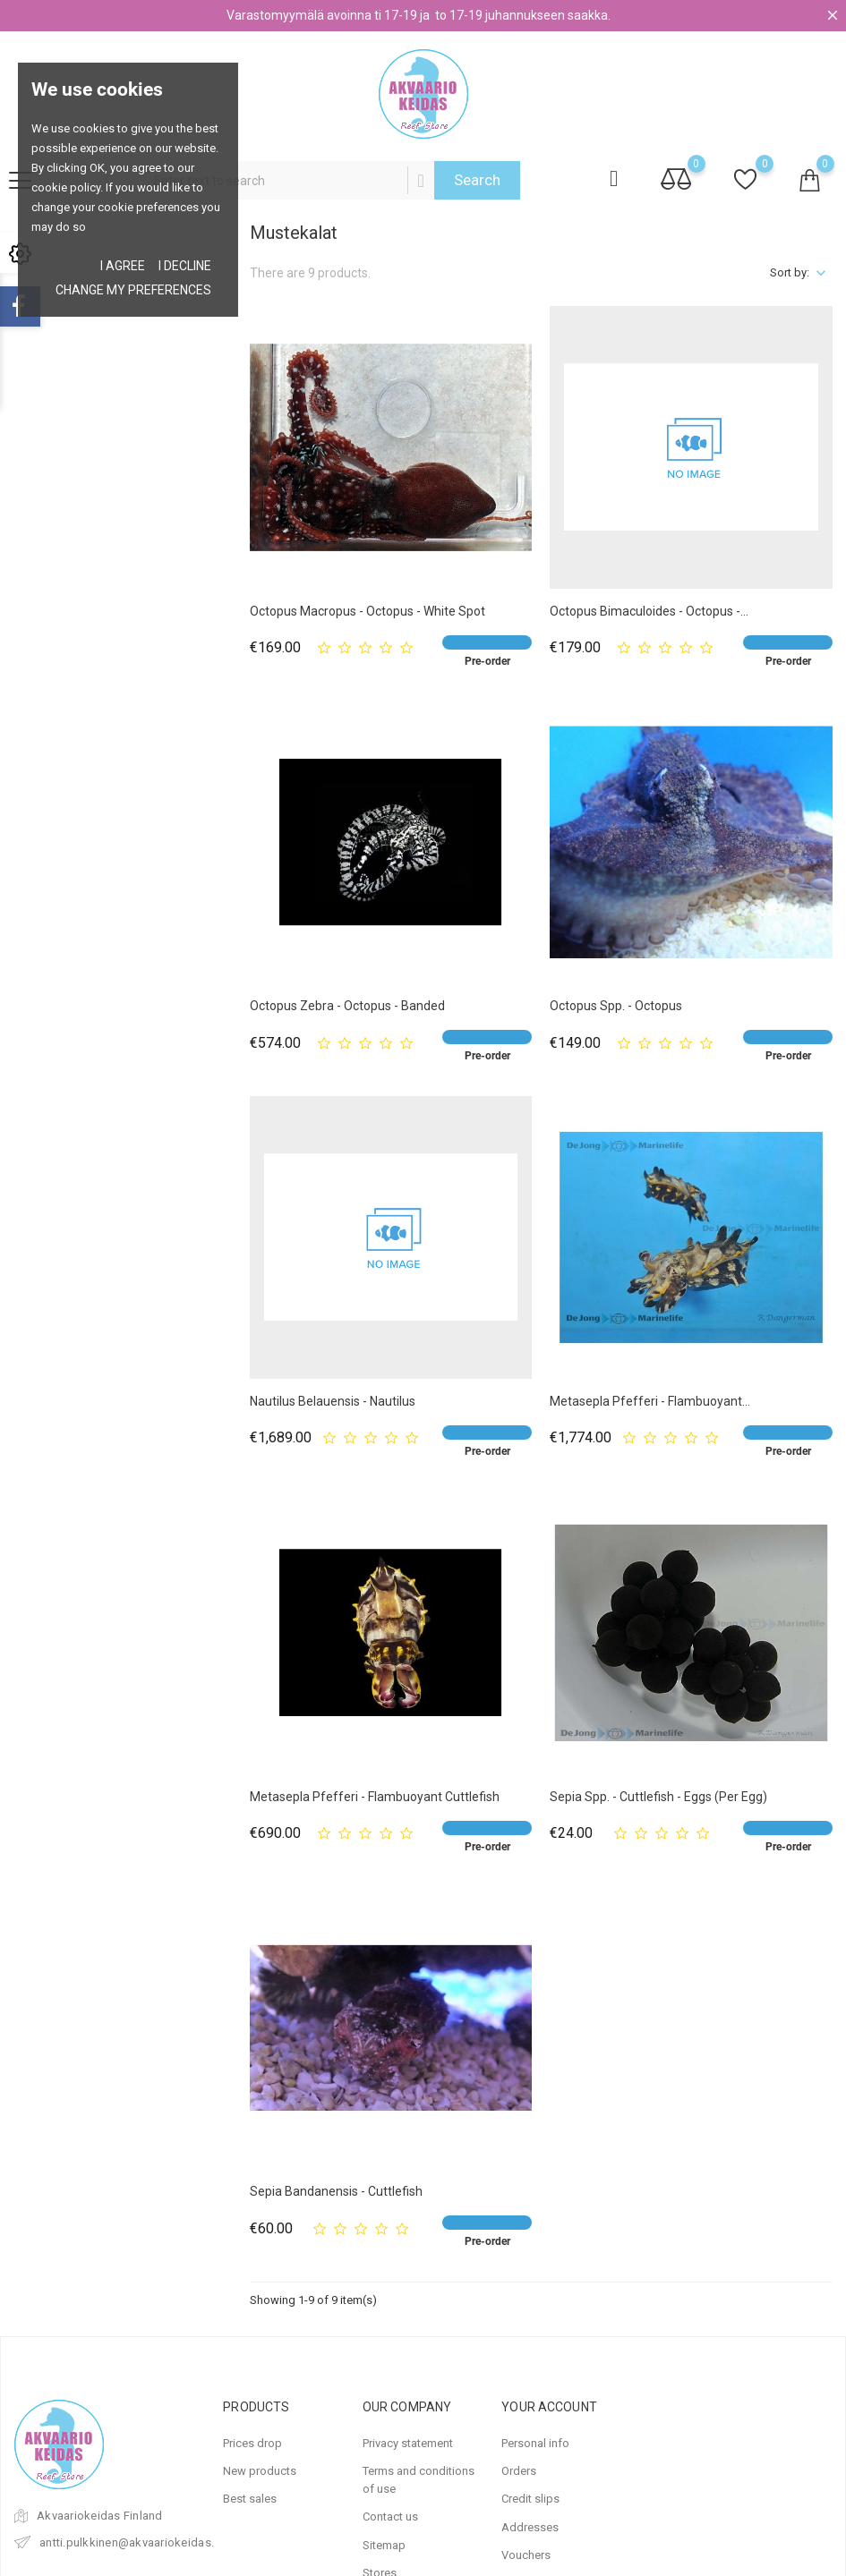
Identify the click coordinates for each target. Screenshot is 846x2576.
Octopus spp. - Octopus (616, 1006)
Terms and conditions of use (418, 2479)
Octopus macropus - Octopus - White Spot (367, 611)
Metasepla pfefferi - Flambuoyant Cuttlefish (375, 1797)
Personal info (535, 2443)
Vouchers (526, 2555)
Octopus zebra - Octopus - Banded (347, 1006)
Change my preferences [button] (133, 290)
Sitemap (384, 2545)
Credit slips (530, 2498)
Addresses (530, 2527)
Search (477, 180)
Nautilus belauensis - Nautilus (332, 1401)
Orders (518, 2471)
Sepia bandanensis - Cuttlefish (336, 2191)
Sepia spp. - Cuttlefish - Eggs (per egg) (658, 1797)
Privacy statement (408, 2443)
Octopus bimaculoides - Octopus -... (649, 611)
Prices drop (252, 2443)
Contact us (390, 2516)
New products (259, 2471)
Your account (549, 2407)
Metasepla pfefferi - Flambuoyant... (650, 1401)
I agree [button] (122, 266)
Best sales (250, 2498)
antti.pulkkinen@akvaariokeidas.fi (130, 2542)
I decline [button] (184, 266)
